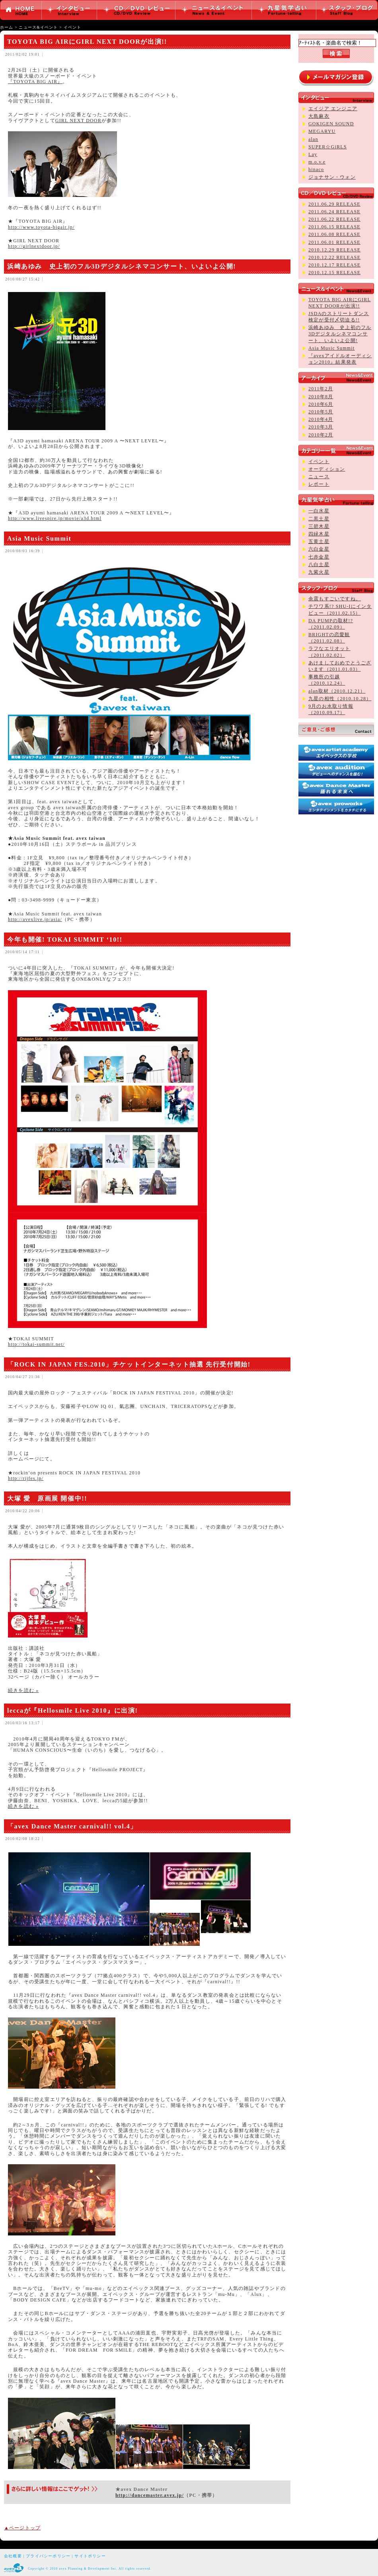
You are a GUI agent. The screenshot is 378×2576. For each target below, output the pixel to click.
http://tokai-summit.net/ (36, 1344)
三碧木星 (318, 526)
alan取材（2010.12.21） (337, 691)
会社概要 (13, 2556)
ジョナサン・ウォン (332, 177)
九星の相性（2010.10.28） (339, 698)
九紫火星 (318, 572)
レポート (318, 484)
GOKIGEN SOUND (331, 124)
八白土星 (318, 564)
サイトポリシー (89, 2556)
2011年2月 (320, 388)
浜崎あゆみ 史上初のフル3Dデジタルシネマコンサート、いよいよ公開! (121, 266)
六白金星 (318, 549)
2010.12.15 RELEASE (334, 272)
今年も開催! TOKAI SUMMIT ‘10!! (65, 939)
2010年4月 (320, 419)
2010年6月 (320, 404)
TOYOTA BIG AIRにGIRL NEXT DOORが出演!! (87, 41)
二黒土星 (318, 519)
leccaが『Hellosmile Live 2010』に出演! (72, 1710)
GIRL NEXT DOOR (78, 120)
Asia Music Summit (39, 538)
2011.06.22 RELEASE (334, 219)
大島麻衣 (318, 116)
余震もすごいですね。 (334, 599)
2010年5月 (320, 412)
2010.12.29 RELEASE (334, 250)
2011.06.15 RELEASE (334, 227)
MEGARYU (321, 131)
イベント (73, 27)
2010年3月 (320, 427)
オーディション (326, 469)
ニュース (318, 476)
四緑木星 (318, 534)
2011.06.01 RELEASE (334, 242)
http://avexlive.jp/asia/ (35, 919)
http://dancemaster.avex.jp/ (149, 2495)
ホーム (7, 27)
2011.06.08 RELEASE (334, 234)
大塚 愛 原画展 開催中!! (47, 1498)
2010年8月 (320, 396)
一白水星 (318, 511)
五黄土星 (318, 541)
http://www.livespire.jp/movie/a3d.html (54, 518)
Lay (312, 154)
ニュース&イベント (38, 27)
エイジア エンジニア (332, 108)
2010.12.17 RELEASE (334, 265)
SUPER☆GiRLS (327, 147)
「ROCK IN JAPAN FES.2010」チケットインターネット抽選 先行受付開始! (129, 1364)
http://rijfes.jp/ (25, 1478)
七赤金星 (318, 557)
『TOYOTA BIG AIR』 (35, 81)
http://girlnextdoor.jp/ (34, 246)
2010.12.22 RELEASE (334, 257)
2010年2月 (320, 435)
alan (313, 139)
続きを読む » (23, 1690)
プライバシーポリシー (48, 2556)
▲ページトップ (22, 2528)
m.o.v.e (316, 162)
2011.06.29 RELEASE (334, 204)
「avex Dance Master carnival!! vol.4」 (72, 1826)
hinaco (316, 169)
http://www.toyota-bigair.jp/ (41, 227)
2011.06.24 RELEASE (334, 211)
